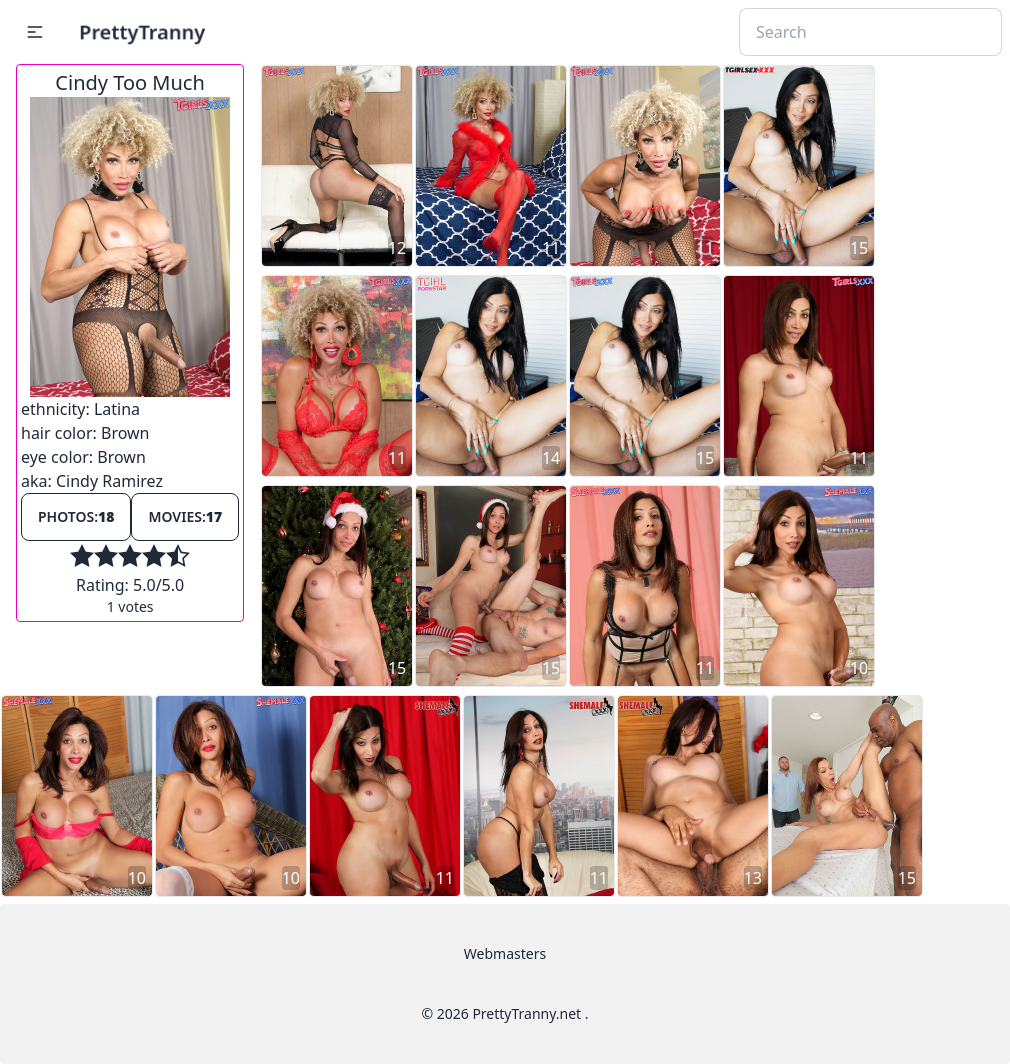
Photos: (76, 516)
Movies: (185, 516)
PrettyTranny (142, 31)
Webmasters (505, 953)
